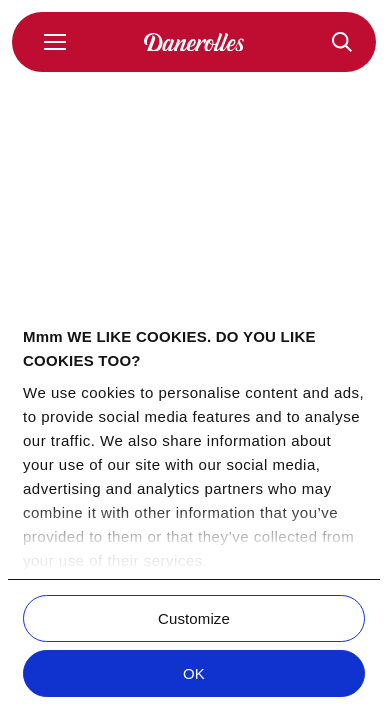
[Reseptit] (342, 42)
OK (194, 673)
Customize (194, 618)
